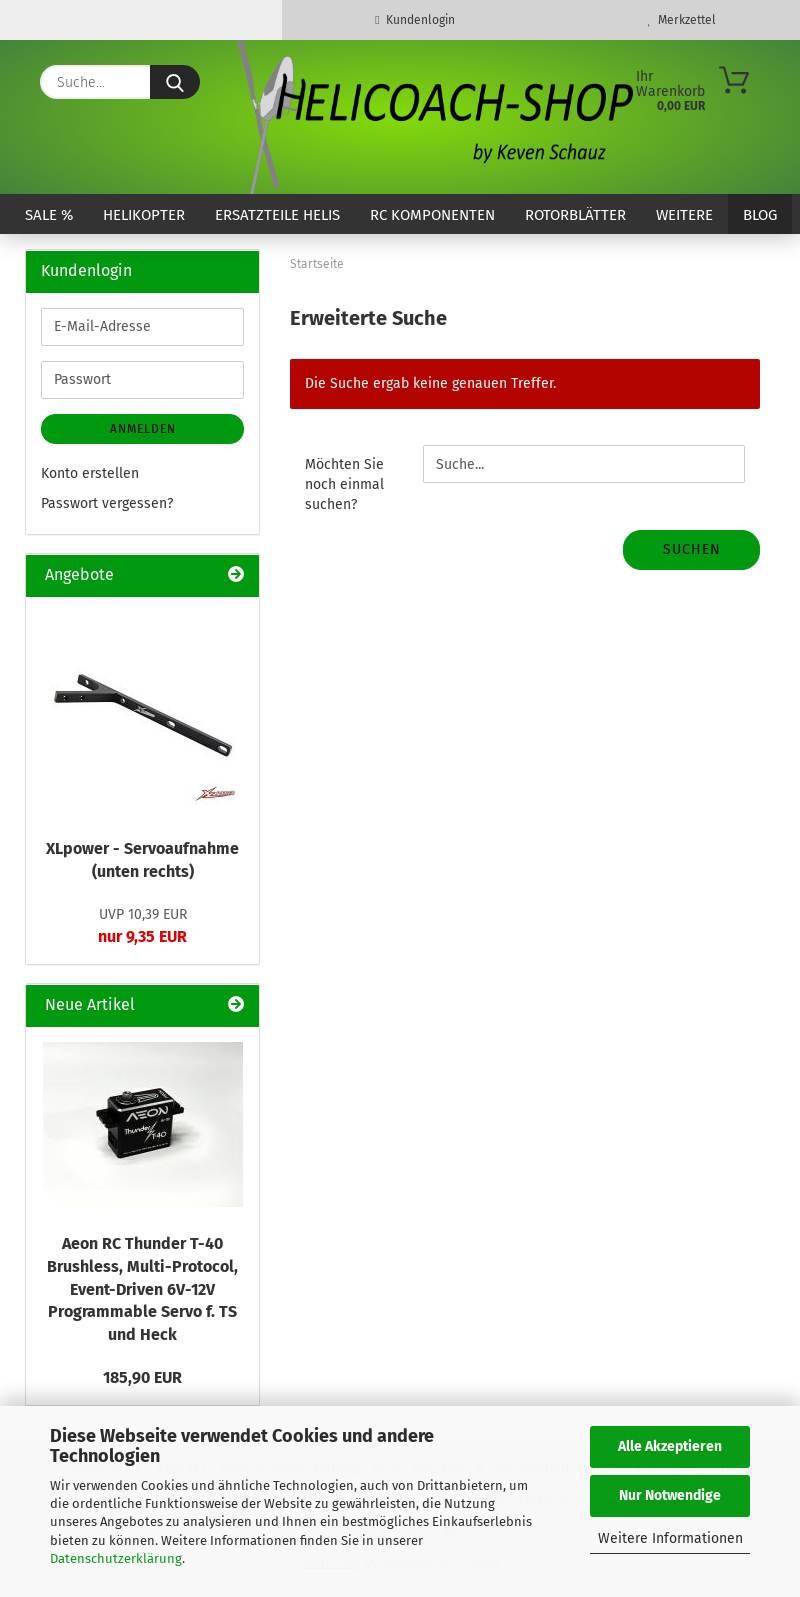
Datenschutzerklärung (116, 1558)
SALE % (49, 215)
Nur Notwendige (670, 1495)
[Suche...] (175, 82)
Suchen (692, 549)
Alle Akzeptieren (670, 1446)
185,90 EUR (142, 1377)
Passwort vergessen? (107, 503)
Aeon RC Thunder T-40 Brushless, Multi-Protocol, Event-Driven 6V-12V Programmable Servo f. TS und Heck (142, 1289)
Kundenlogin (414, 20)
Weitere (684, 215)
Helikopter (144, 215)
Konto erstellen (90, 473)
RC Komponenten (432, 215)
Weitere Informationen (670, 1538)
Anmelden (143, 429)
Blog (760, 215)
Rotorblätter (575, 215)
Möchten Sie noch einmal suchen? (344, 484)
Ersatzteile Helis (277, 215)
